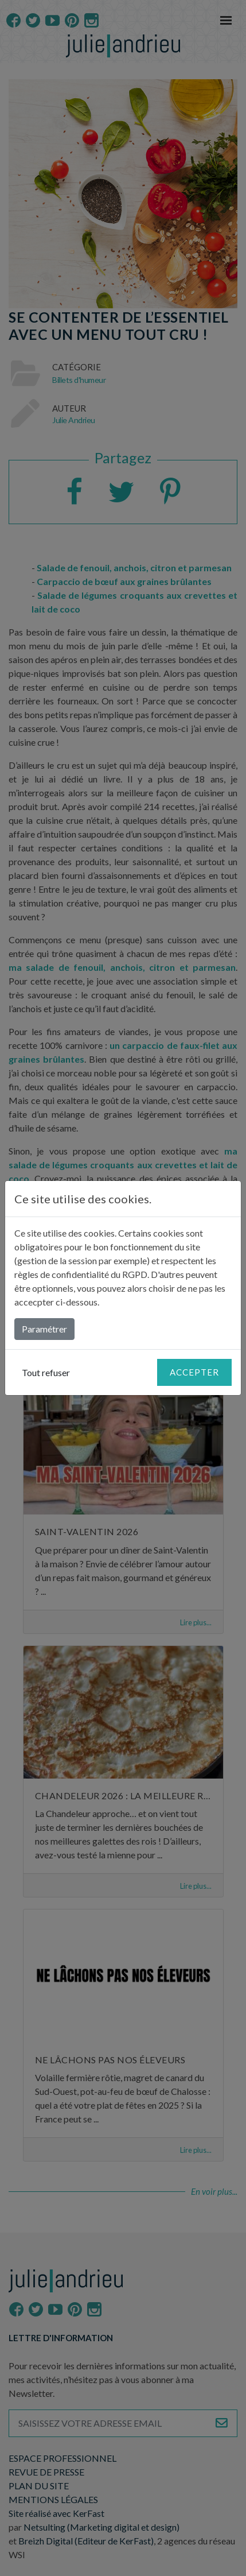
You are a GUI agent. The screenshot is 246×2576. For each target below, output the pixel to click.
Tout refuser (46, 1372)
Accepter (194, 1372)
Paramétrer (44, 1328)
